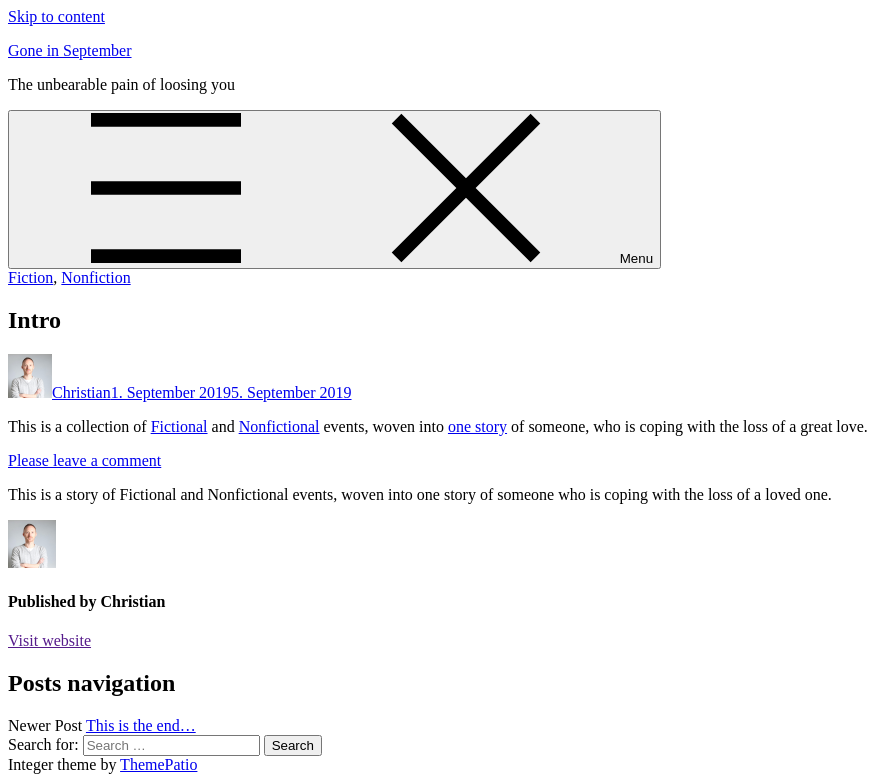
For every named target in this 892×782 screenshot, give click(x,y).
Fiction (30, 277)
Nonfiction (95, 277)
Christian (81, 392)
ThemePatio (158, 764)
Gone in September (70, 50)
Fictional (179, 426)
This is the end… (141, 725)
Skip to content (56, 16)
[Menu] (334, 189)
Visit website (49, 640)
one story (477, 426)
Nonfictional (279, 426)
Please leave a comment (84, 460)
